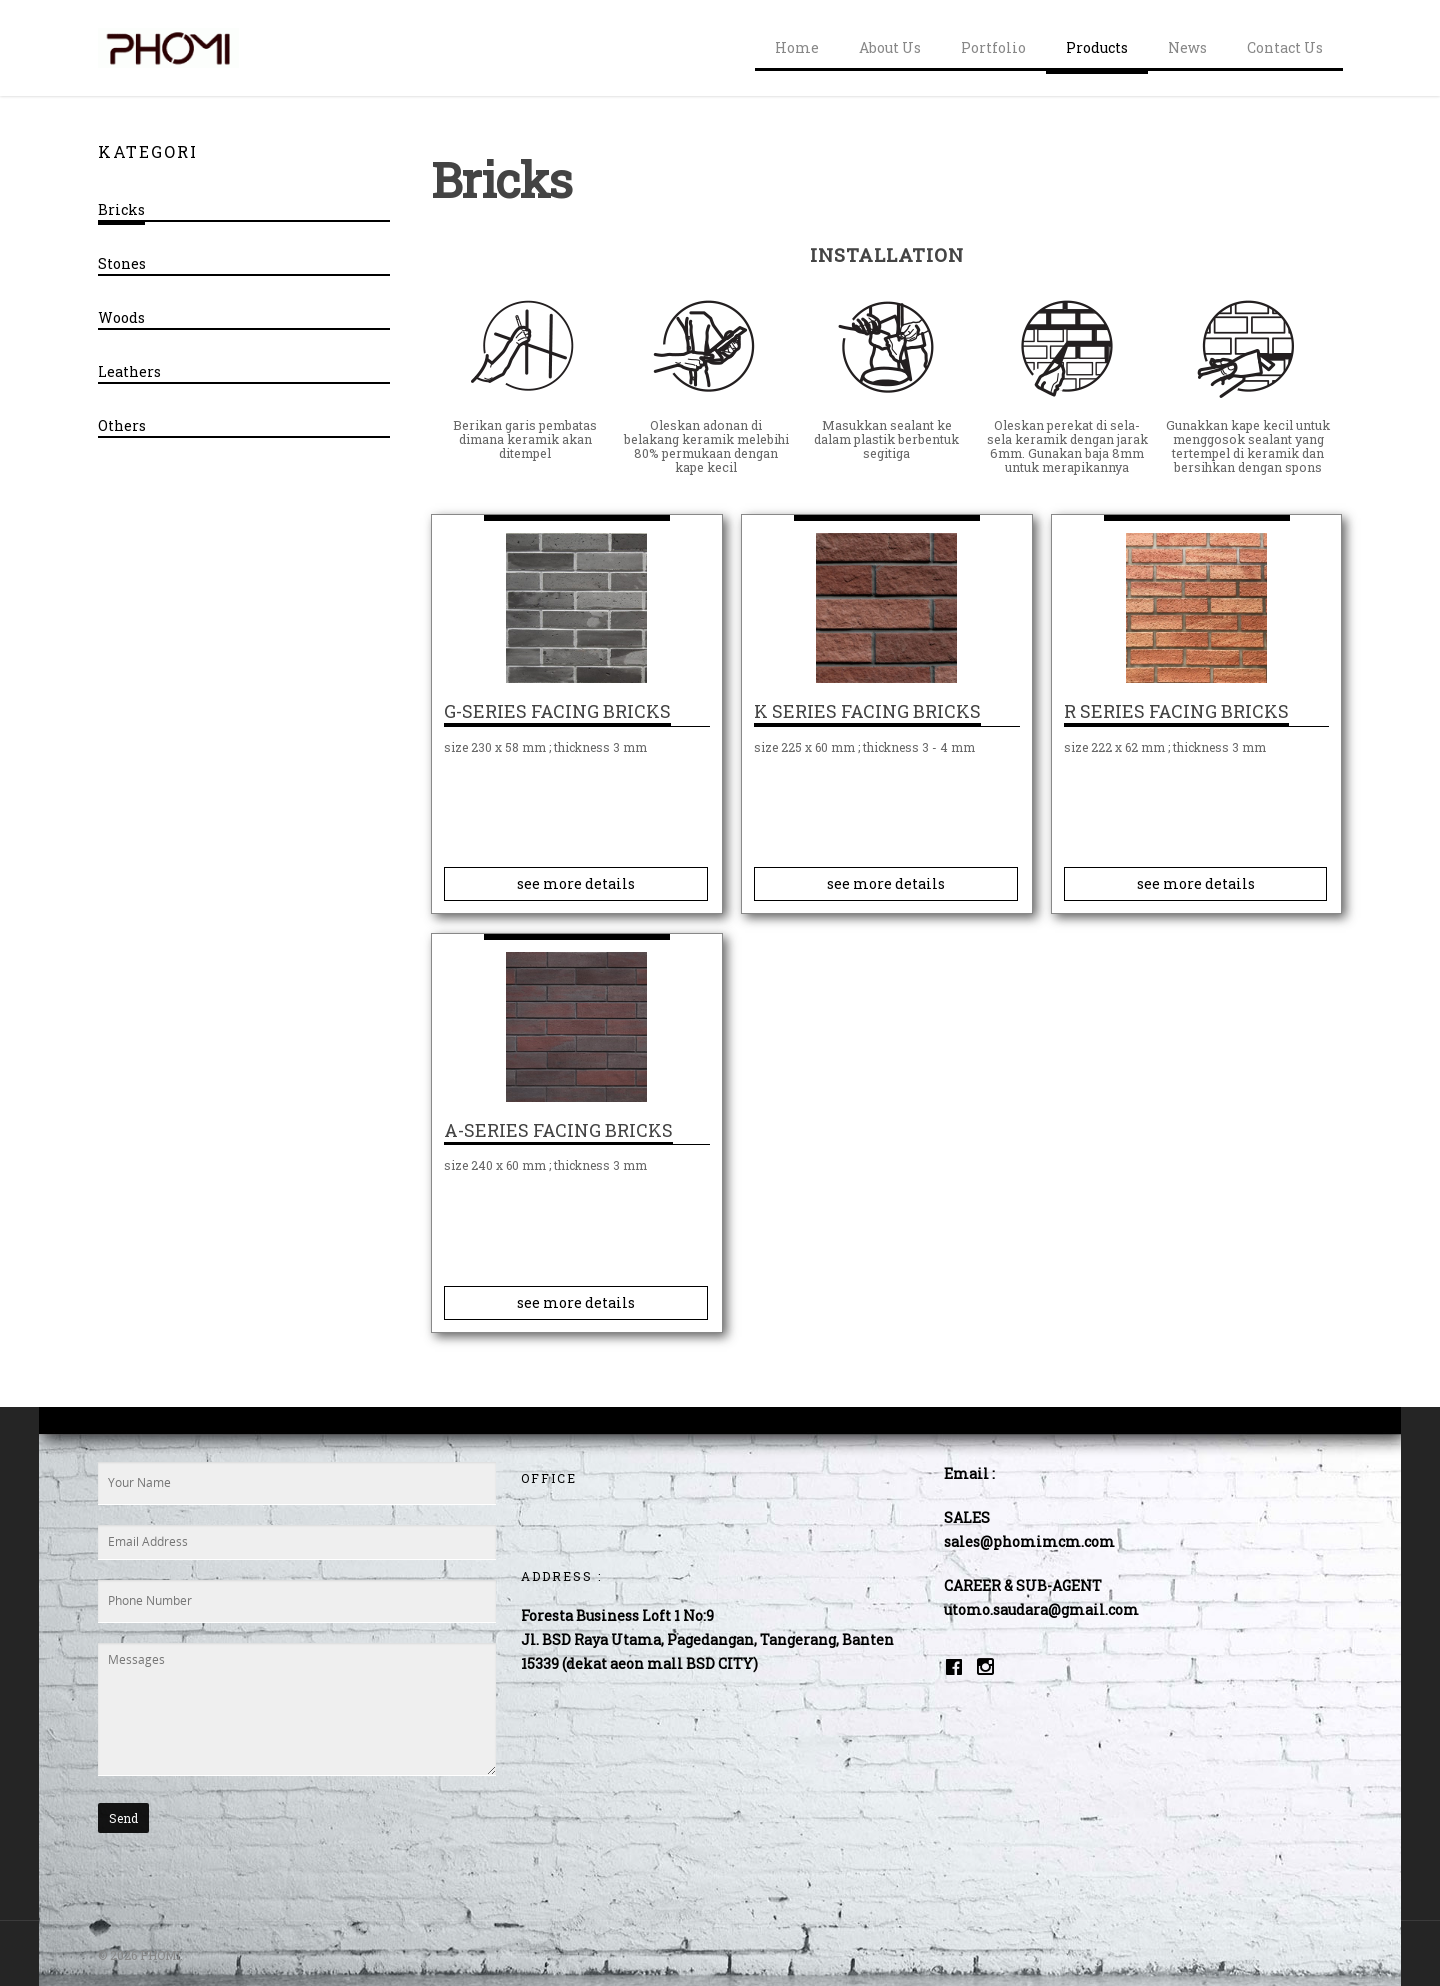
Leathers (129, 371)
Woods (121, 317)
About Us (890, 47)
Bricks (121, 209)
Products (1097, 47)
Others (122, 425)
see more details (576, 883)
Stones (122, 263)
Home (797, 47)
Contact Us (1285, 47)
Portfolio (993, 47)
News (1187, 47)
